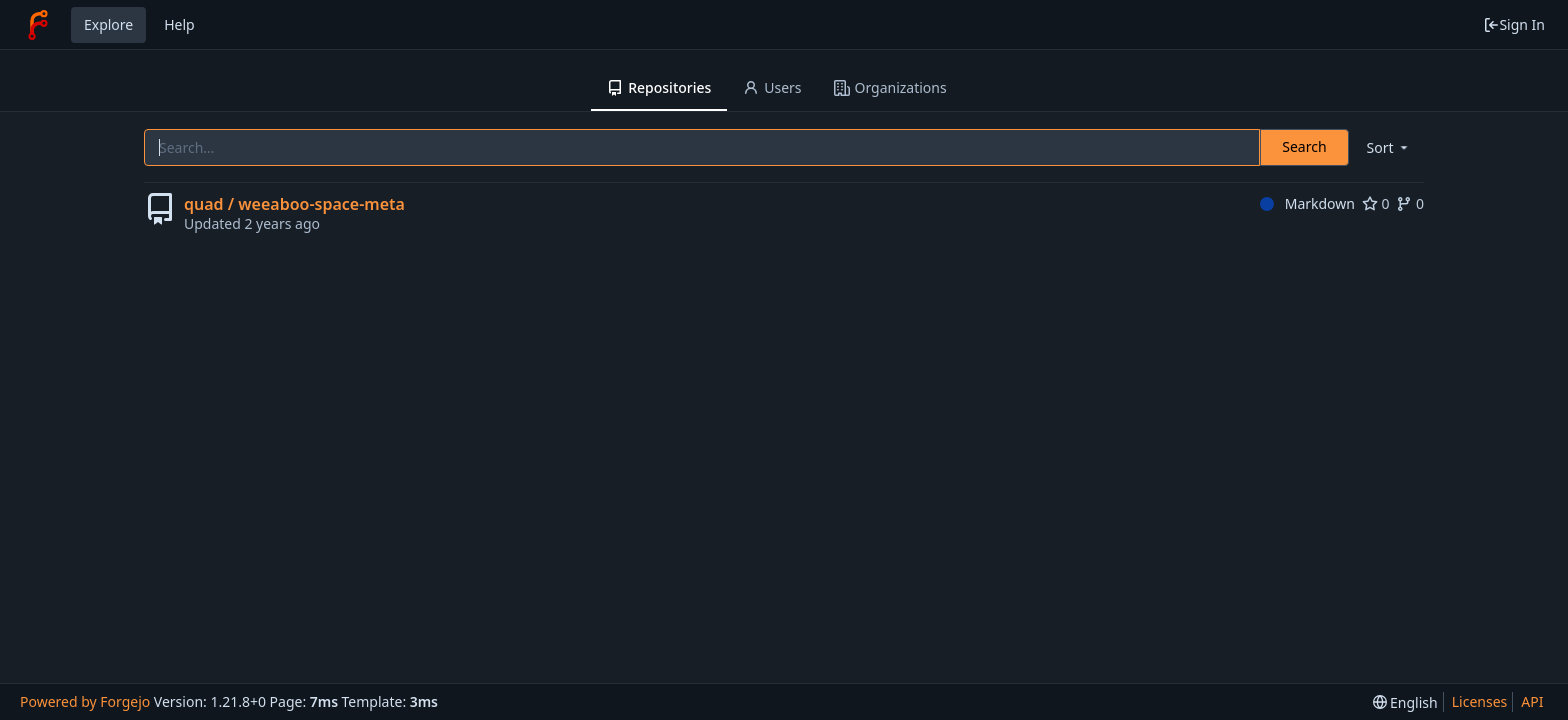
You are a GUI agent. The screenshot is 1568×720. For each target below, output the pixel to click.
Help (179, 24)
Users (772, 87)
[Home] (38, 25)
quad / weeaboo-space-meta (294, 204)
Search (1304, 146)
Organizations (890, 87)
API (1532, 701)
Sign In (1514, 24)
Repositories (659, 87)
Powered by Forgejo (85, 701)
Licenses (1480, 701)
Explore (108, 24)
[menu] (1389, 147)
